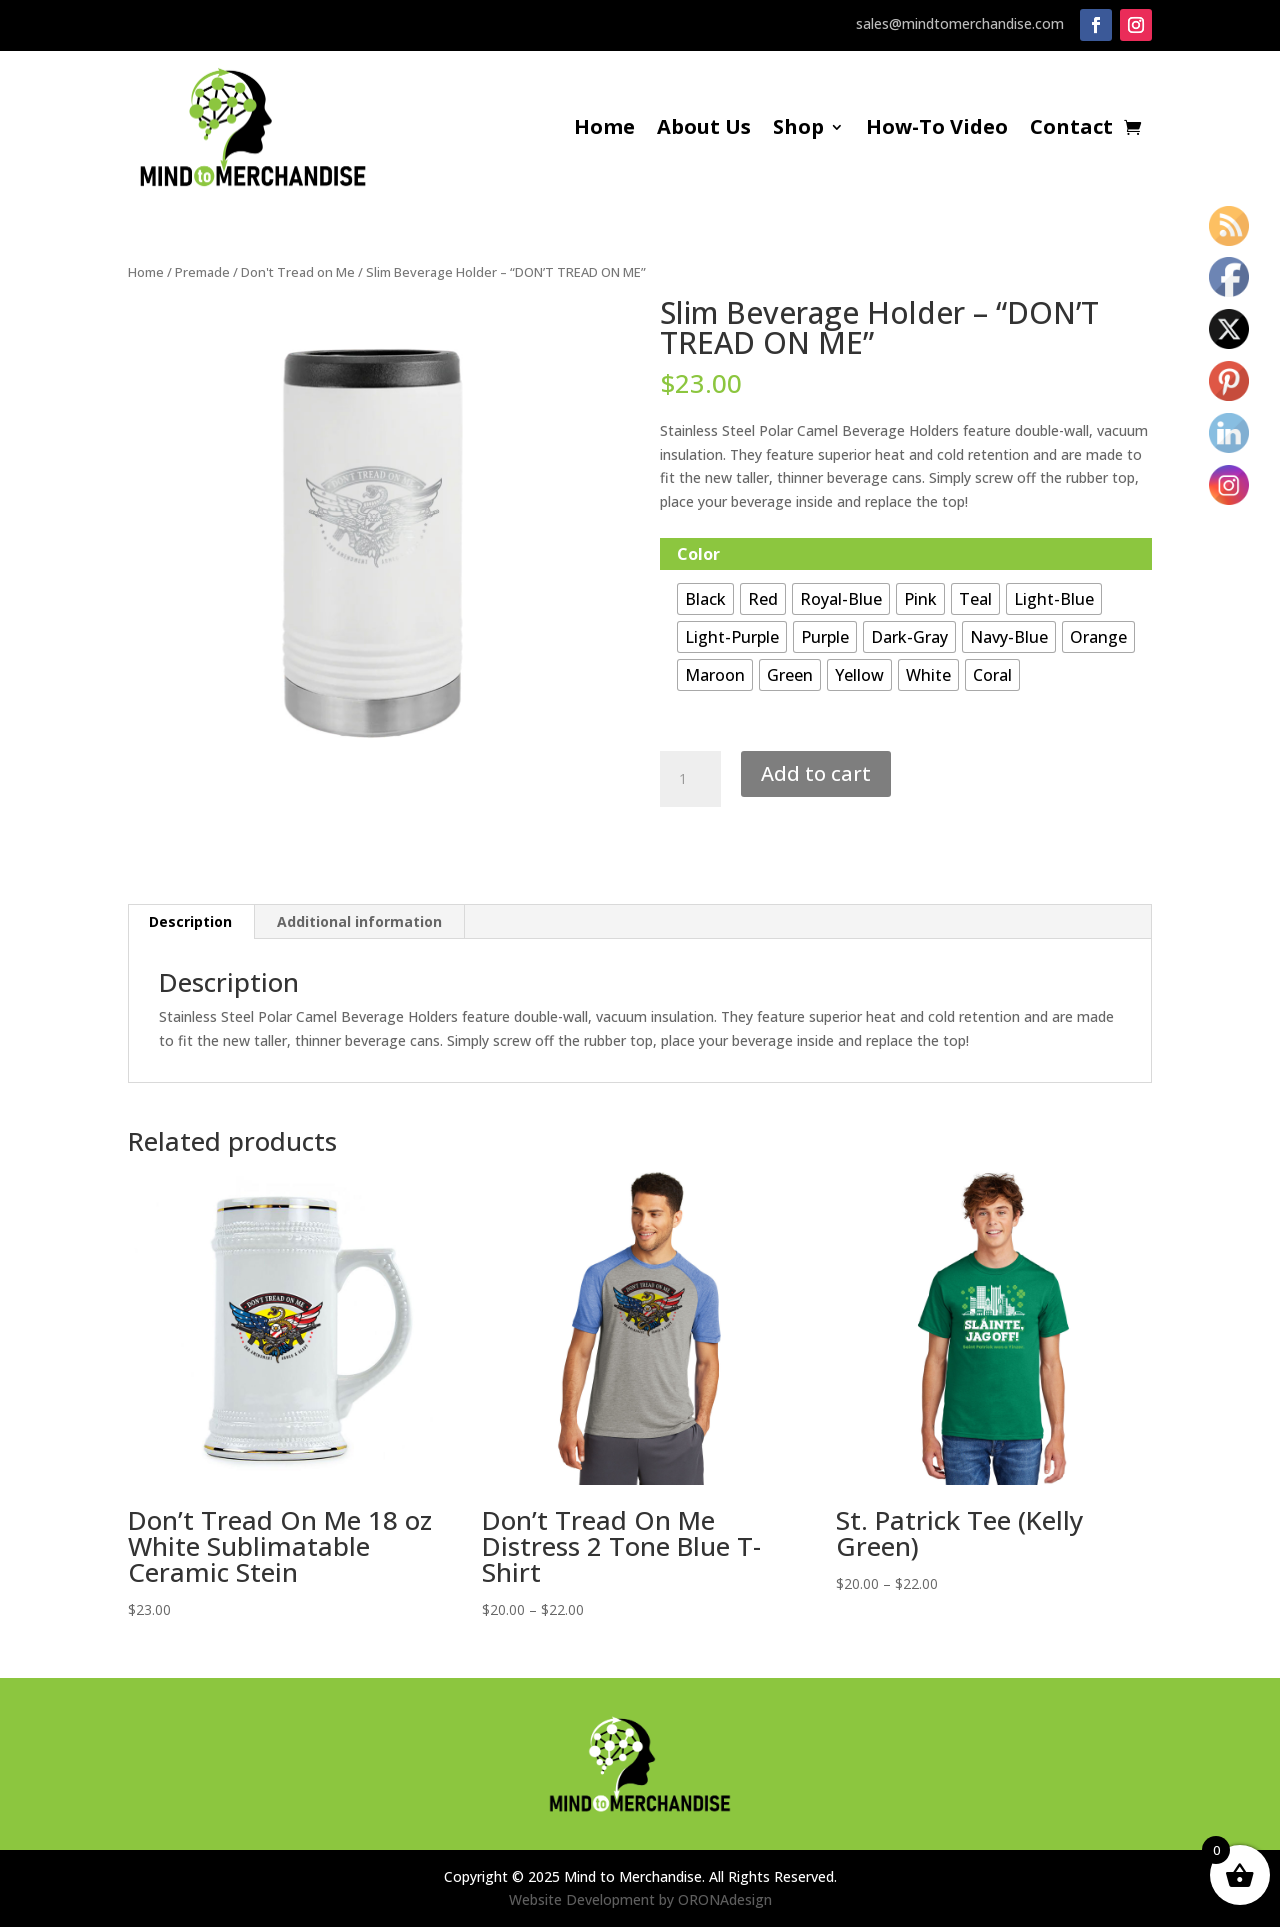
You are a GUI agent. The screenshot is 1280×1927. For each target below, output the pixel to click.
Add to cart (816, 773)
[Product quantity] (690, 779)
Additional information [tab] (359, 921)
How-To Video (937, 130)
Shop (798, 130)
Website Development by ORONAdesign (640, 1899)
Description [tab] (190, 921)
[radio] (705, 599)
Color (698, 554)
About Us (704, 130)
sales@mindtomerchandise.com (960, 23)
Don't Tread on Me (298, 272)
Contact (1071, 130)
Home (604, 130)
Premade (202, 272)
